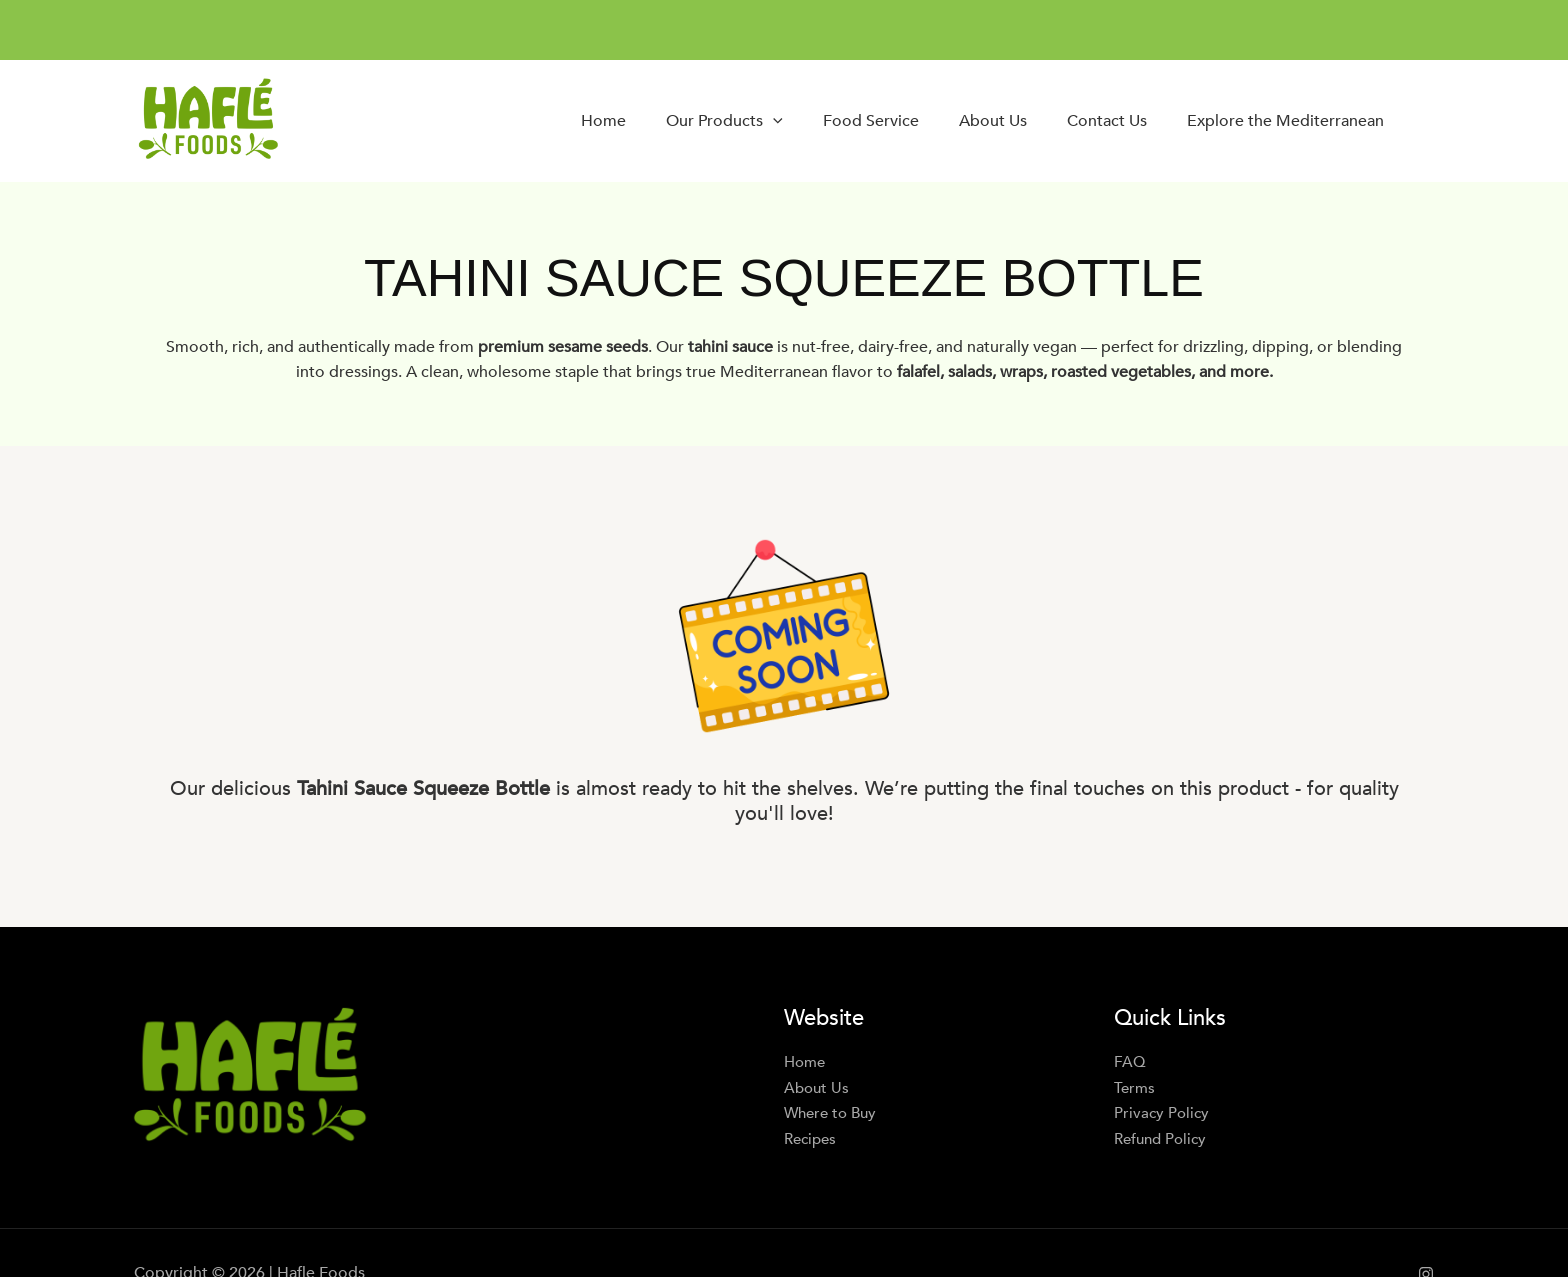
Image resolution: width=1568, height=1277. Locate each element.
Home (603, 121)
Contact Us (1107, 121)
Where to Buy (833, 1113)
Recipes (812, 1139)
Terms (1135, 1088)
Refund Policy (1163, 1139)
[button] (773, 121)
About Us (993, 121)
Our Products (724, 121)
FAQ (1130, 1062)
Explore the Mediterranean (1285, 121)
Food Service (871, 121)
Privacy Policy (1163, 1113)
